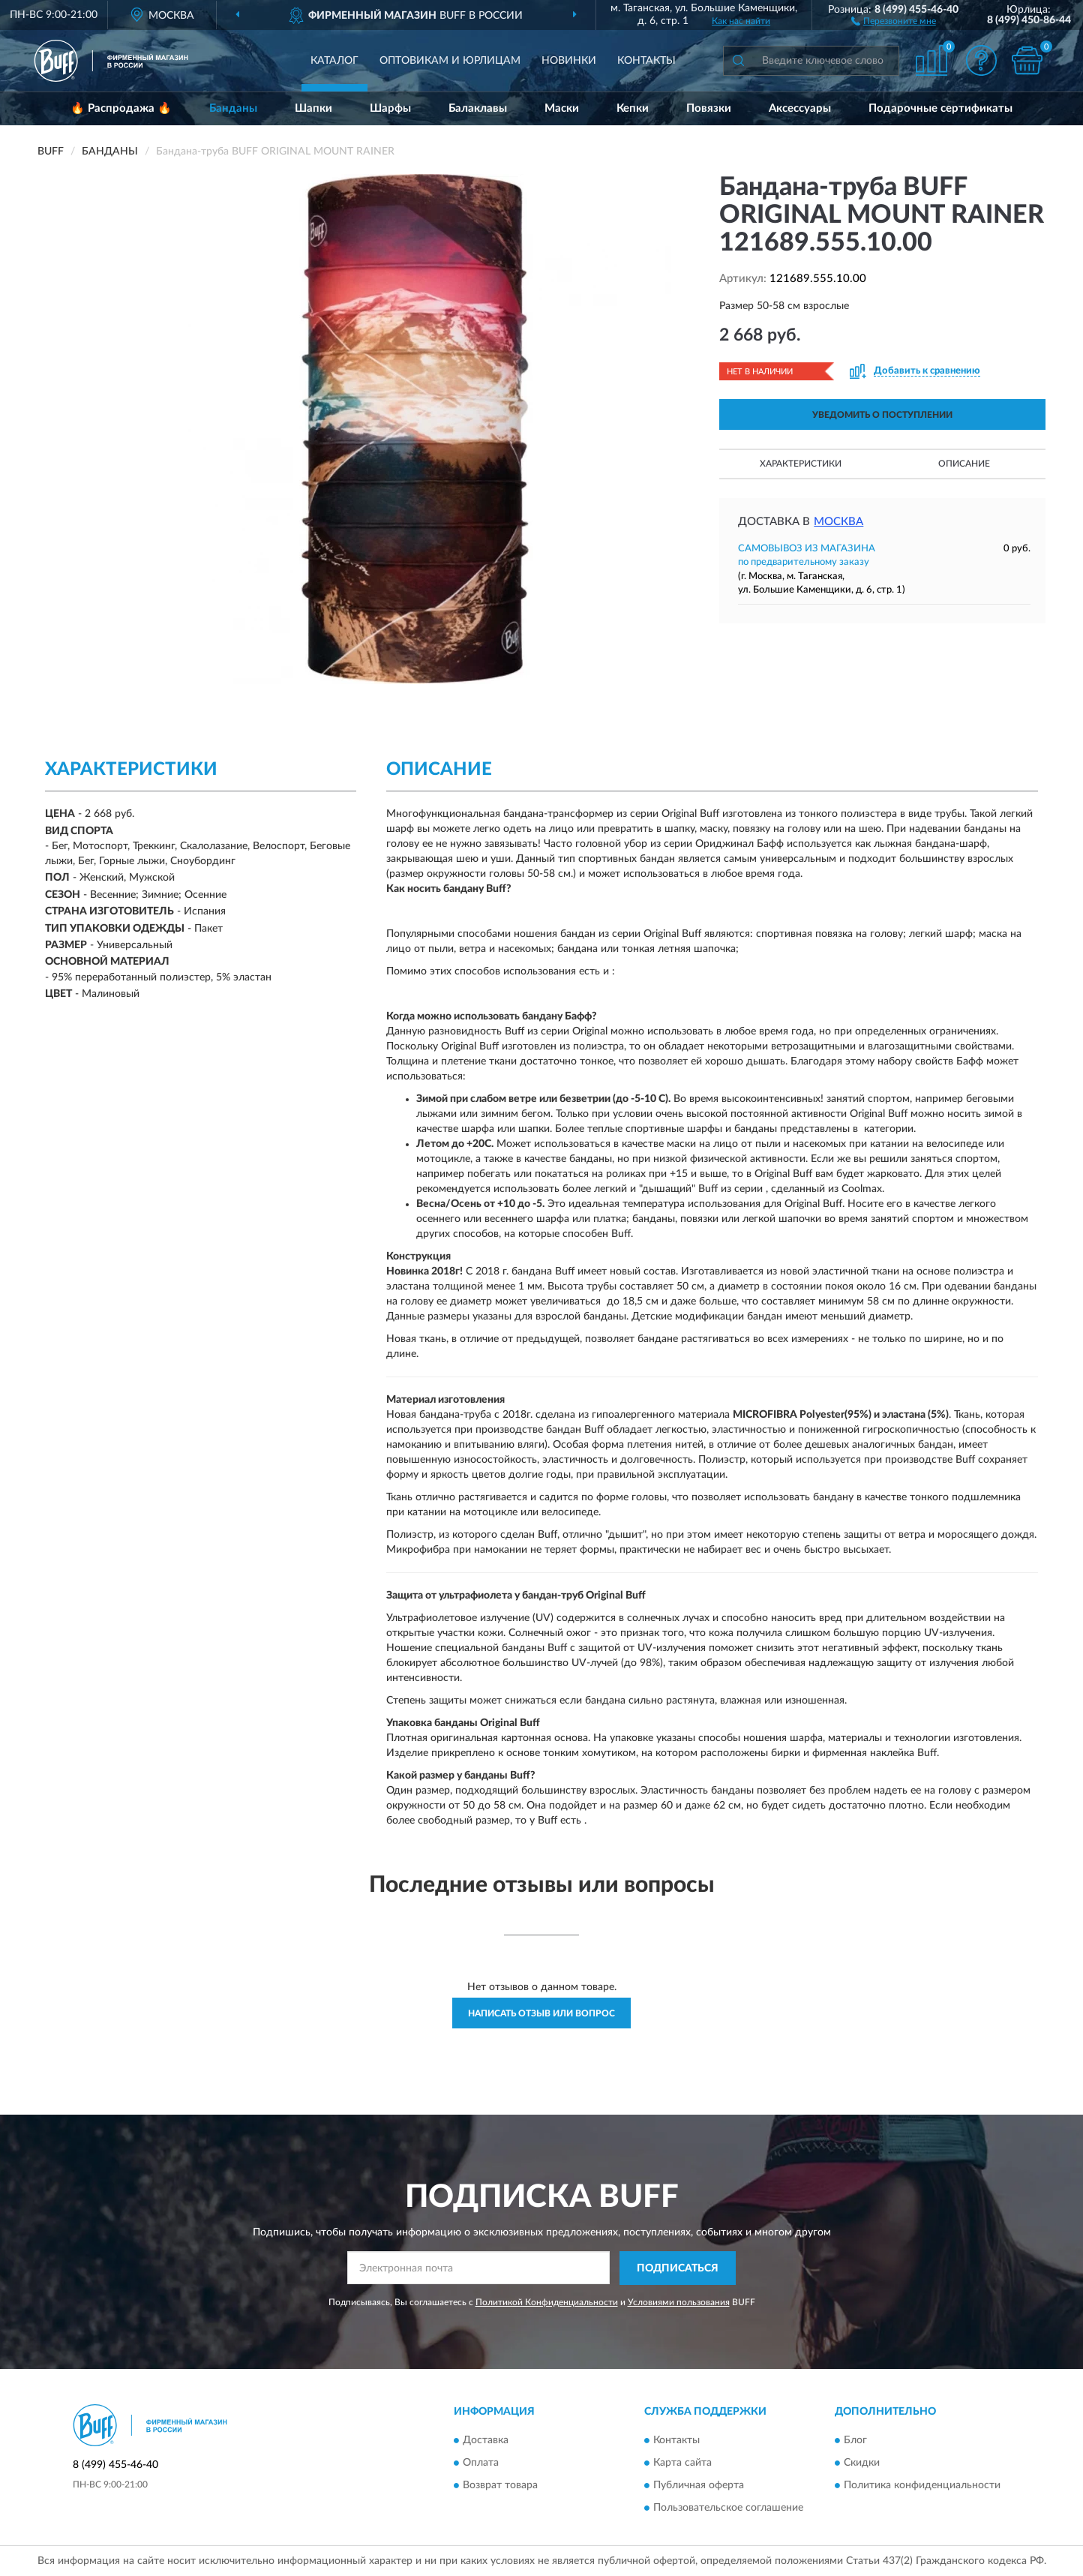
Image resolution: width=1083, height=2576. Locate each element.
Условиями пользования (679, 2302)
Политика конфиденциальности (922, 2486)
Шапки (313, 108)
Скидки (862, 2463)
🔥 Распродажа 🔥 (121, 108)
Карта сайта (682, 2463)
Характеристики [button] (801, 463)
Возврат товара (500, 2486)
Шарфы (390, 108)
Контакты (646, 61)
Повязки (708, 108)
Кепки (632, 108)
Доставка (485, 2441)
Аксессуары (800, 108)
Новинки (569, 61)
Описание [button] (964, 463)
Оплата (481, 2463)
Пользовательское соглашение (728, 2508)
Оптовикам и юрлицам (450, 61)
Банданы (233, 108)
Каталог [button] (334, 61)
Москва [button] (838, 521)
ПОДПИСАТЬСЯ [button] (677, 2268)
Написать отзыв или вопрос (541, 2013)
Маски (561, 108)
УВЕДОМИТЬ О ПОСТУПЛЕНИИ (882, 414)
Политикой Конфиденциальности (547, 2302)
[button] (893, 20)
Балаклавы (477, 108)
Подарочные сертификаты (940, 108)
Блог (855, 2441)
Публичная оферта (698, 2486)
